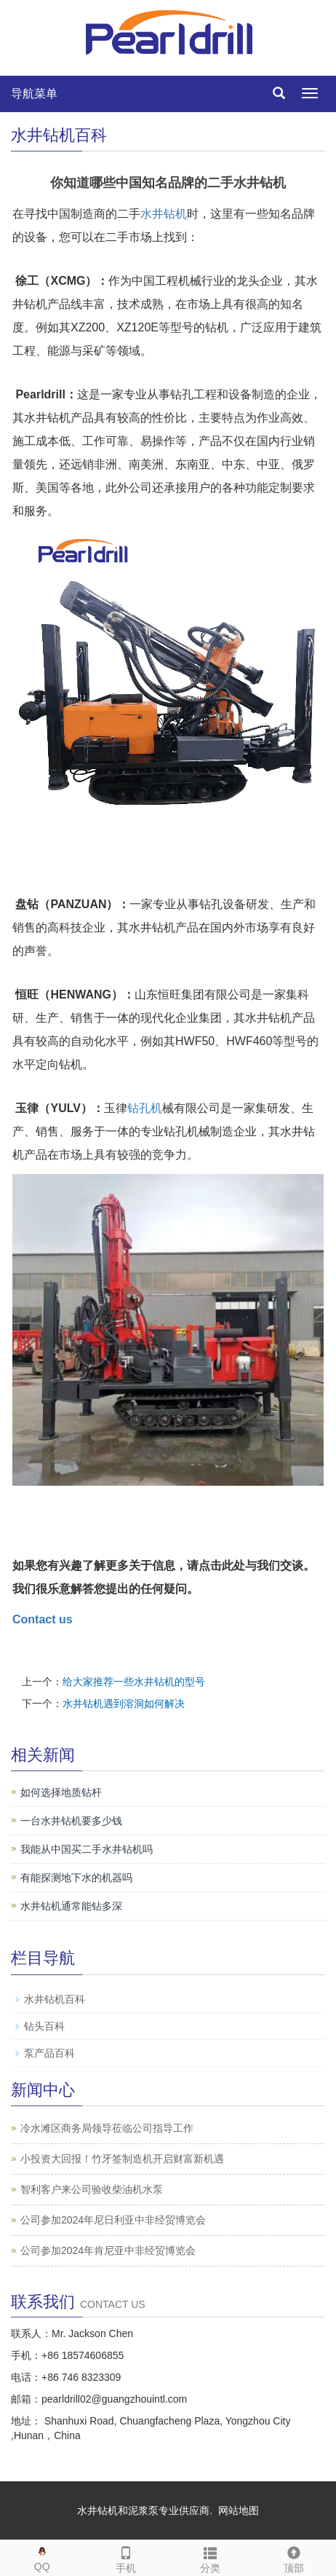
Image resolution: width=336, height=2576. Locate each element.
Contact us (42, 1619)
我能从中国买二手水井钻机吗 (86, 1849)
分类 (210, 2557)
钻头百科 (44, 2026)
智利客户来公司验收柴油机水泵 (91, 2189)
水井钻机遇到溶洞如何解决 (124, 1703)
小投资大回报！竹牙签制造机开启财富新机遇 (122, 2159)
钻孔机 (144, 1108)
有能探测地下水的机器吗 (76, 1877)
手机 (126, 2557)
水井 (152, 214)
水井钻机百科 (54, 1999)
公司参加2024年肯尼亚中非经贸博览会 (108, 2250)
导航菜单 (34, 93)
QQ (42, 2556)
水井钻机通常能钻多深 (71, 1906)
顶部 (294, 2557)
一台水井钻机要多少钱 (71, 1821)
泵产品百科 (49, 2053)
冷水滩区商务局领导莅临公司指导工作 (106, 2128)
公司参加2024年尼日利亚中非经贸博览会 (113, 2220)
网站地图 (238, 2510)
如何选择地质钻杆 (61, 1792)
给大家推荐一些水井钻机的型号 (134, 1681)
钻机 (175, 214)
